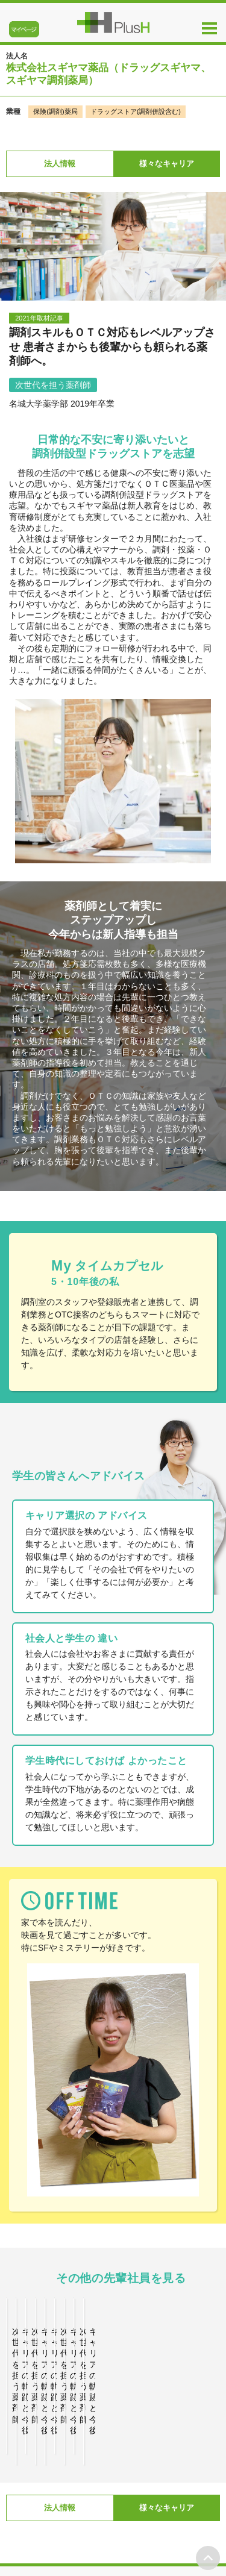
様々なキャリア (166, 163)
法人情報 (59, 163)
